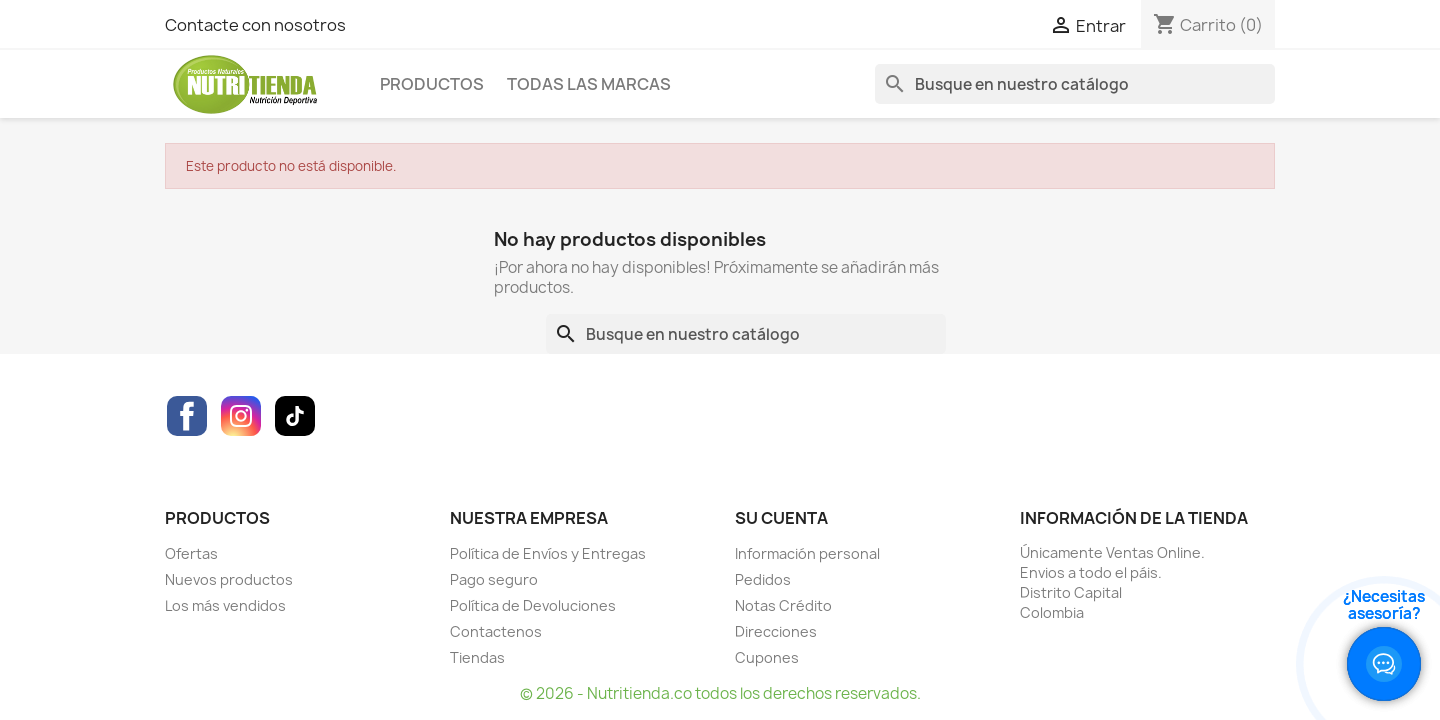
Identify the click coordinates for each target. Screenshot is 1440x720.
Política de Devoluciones (533, 605)
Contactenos (496, 631)
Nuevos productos (229, 579)
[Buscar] (1075, 84)
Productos (432, 84)
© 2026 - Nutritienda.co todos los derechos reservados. (720, 693)
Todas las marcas (589, 84)
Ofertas (191, 553)
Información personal (807, 553)
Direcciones (776, 631)
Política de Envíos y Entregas (548, 553)
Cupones (767, 657)
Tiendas (477, 657)
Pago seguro (494, 579)
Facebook (187, 416)
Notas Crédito (783, 605)
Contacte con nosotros (255, 25)
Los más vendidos (225, 605)
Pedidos (763, 579)
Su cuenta (781, 518)
